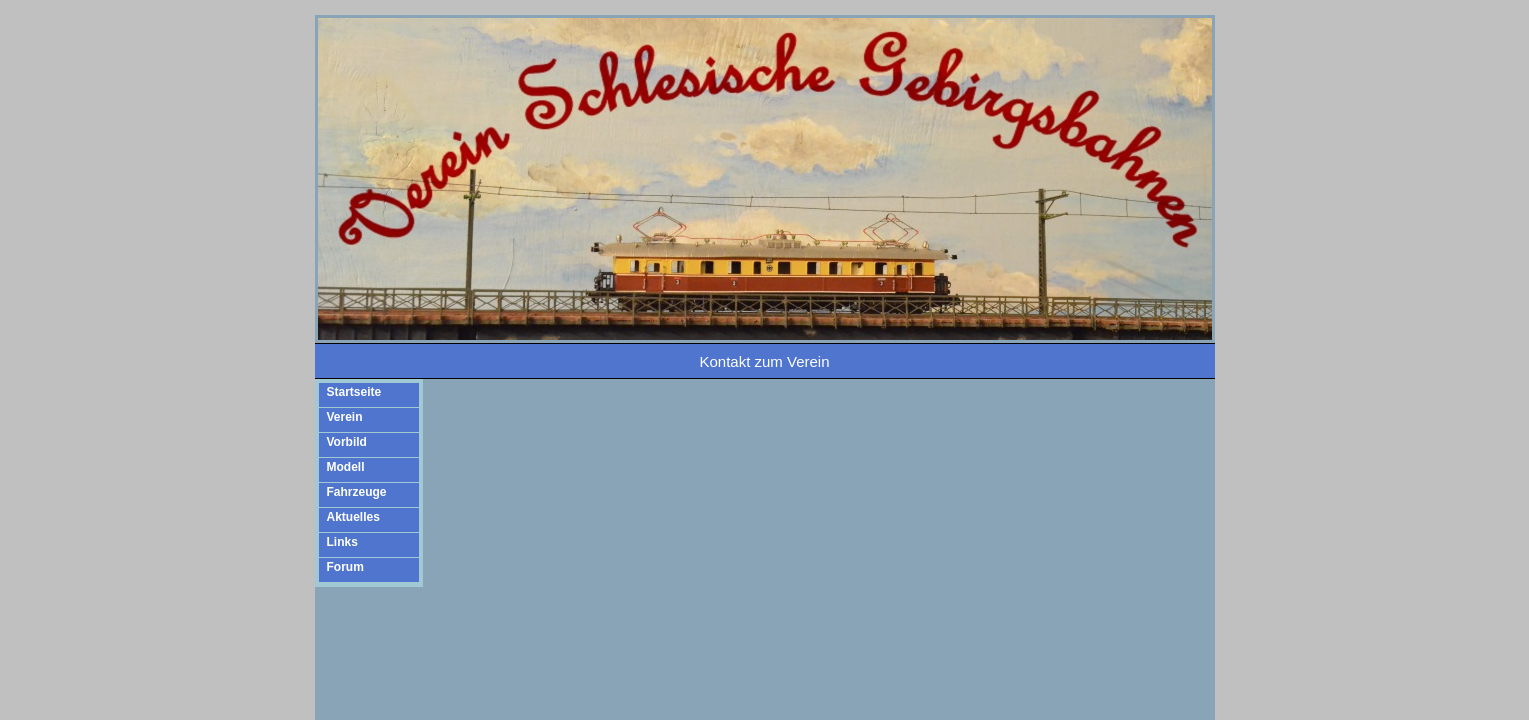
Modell (346, 467)
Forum (345, 567)
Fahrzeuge (357, 492)
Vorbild (347, 442)
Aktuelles (353, 517)
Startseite (354, 392)
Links (342, 542)
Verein (345, 417)
